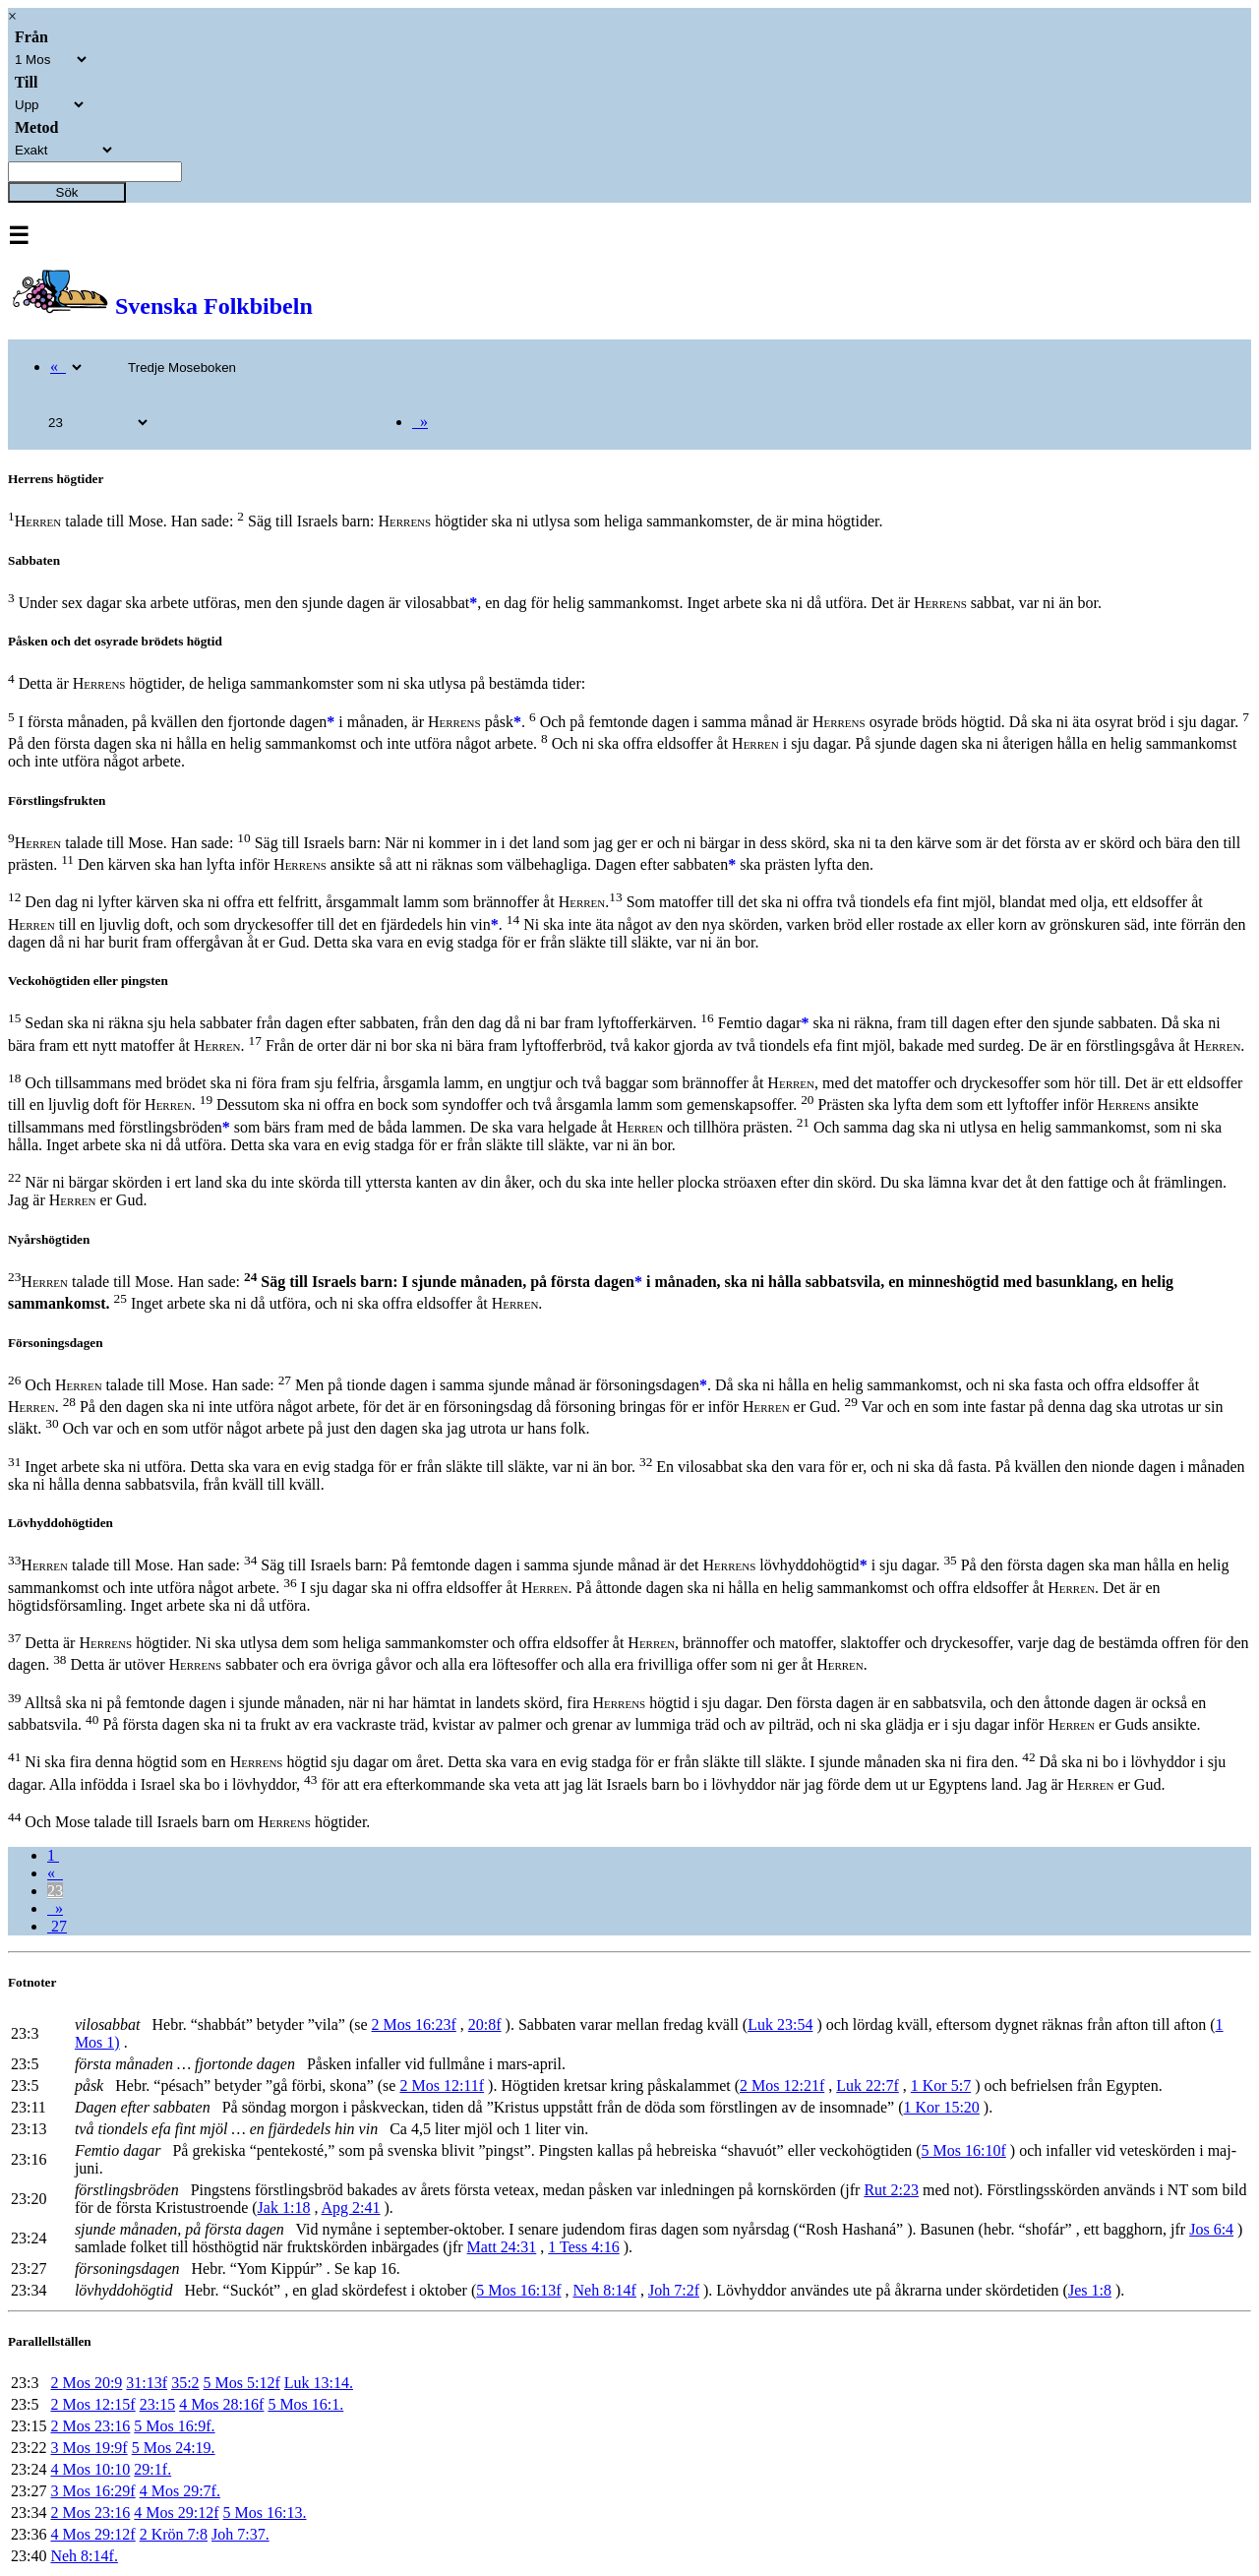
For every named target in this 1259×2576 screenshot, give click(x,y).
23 (55, 1890)
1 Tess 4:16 (583, 2247)
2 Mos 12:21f (782, 2085)
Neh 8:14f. (83, 2555)
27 (57, 1926)
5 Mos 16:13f (518, 2290)
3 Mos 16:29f (92, 2491)
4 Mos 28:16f (221, 2404)
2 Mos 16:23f (414, 2024)
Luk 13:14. (318, 2382)
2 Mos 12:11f (441, 2085)
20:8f (485, 2024)
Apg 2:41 (351, 2207)
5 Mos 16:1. (305, 2404)
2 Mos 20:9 (86, 2382)
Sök (67, 192)
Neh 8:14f (604, 2290)
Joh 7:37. (240, 2534)
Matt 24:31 (502, 2247)
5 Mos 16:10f (964, 2150)
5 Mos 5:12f (242, 2382)
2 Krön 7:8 (174, 2534)
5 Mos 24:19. (173, 2447)
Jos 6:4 (1211, 2229)
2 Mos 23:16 (90, 2426)
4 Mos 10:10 (90, 2469)
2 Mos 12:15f (92, 2404)
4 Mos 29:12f (176, 2512)
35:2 (185, 2382)
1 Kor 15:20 (942, 2107)
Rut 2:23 (891, 2189)
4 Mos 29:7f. (180, 2491)
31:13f (146, 2382)
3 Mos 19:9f (88, 2447)
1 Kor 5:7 (941, 2085)
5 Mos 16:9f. (174, 2426)
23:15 (157, 2404)
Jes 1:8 (1089, 2290)
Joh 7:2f (673, 2290)
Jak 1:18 (284, 2207)
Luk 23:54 (780, 2024)
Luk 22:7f (867, 2085)
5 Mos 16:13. (265, 2512)
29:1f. (152, 2469)
